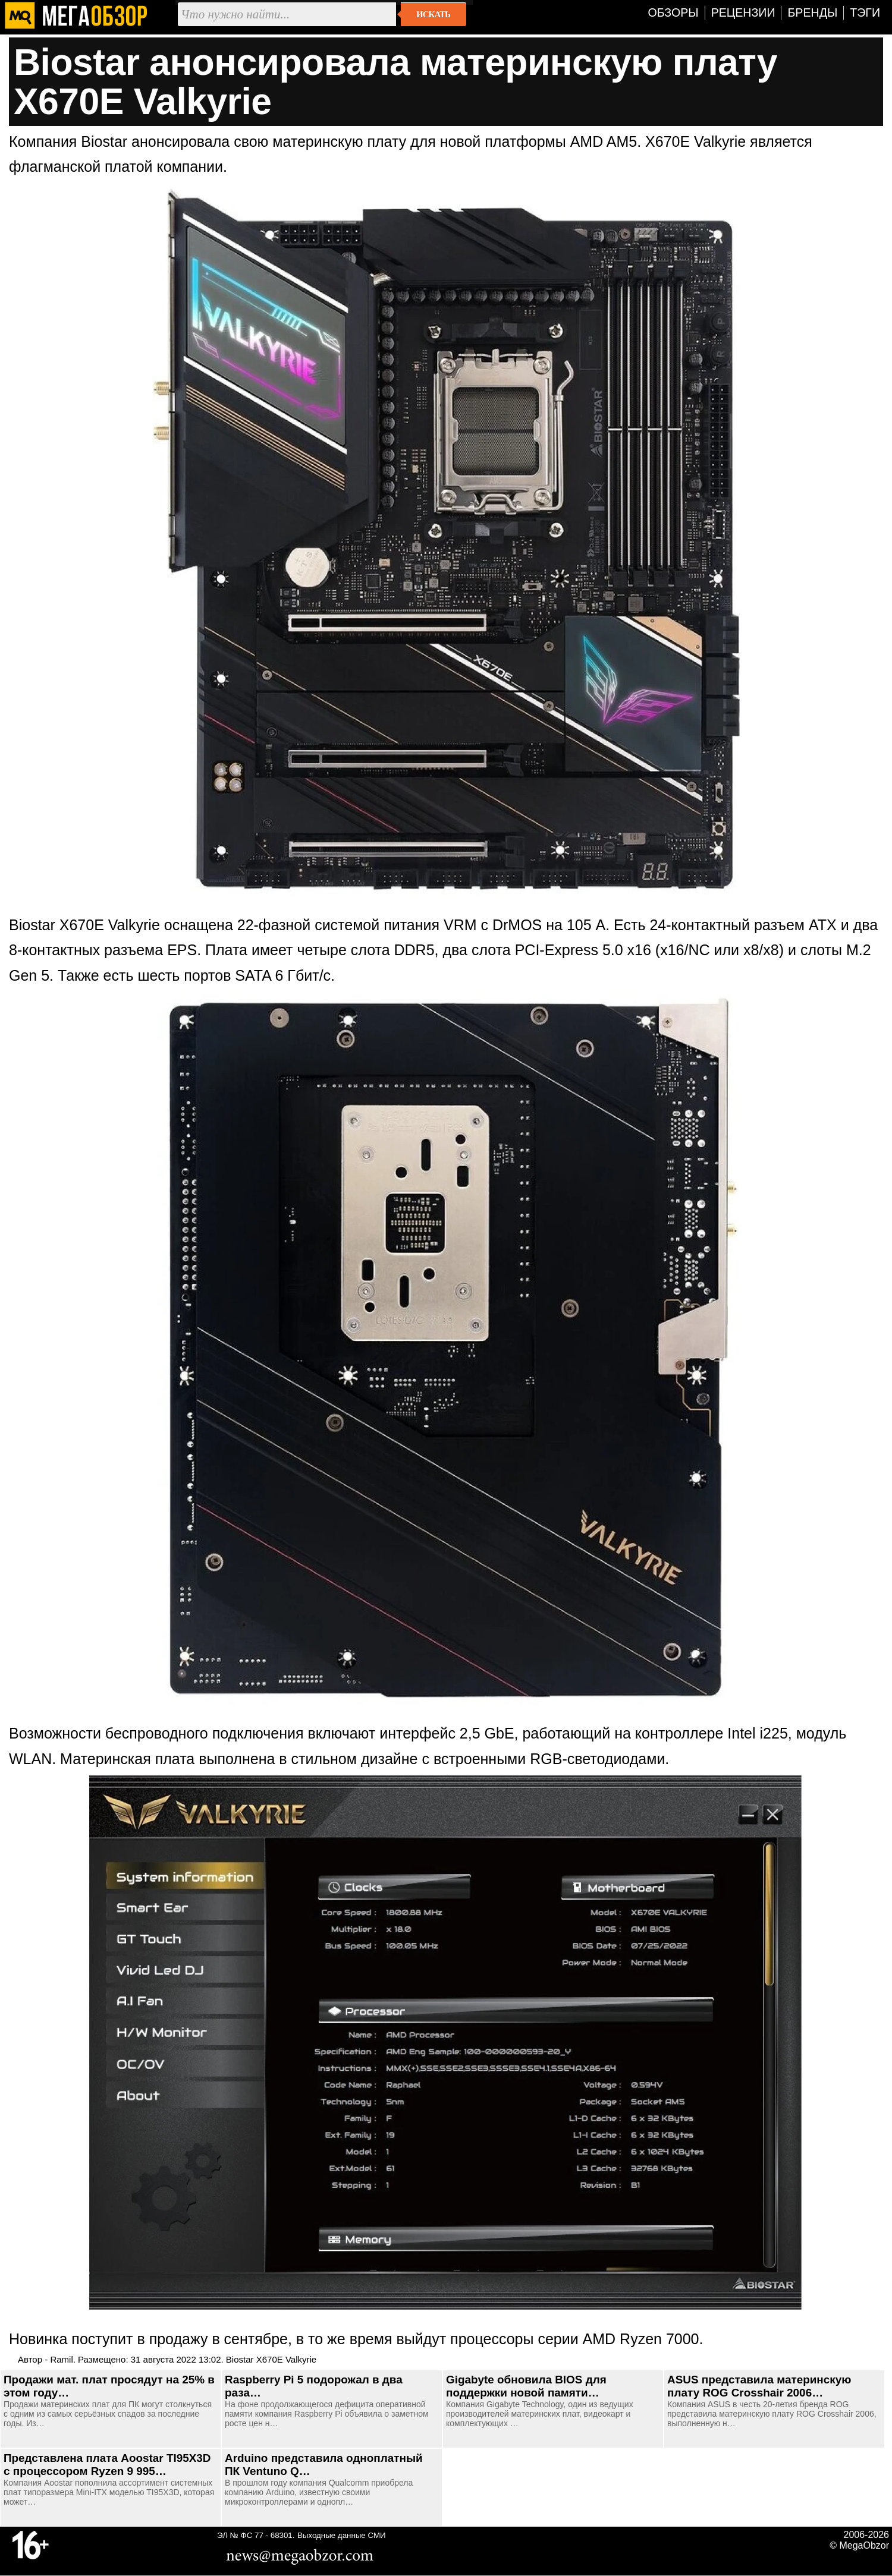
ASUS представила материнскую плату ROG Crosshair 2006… (759, 2386)
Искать (433, 14)
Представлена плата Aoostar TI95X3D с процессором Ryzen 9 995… (107, 2464)
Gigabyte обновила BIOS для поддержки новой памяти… (526, 2386)
